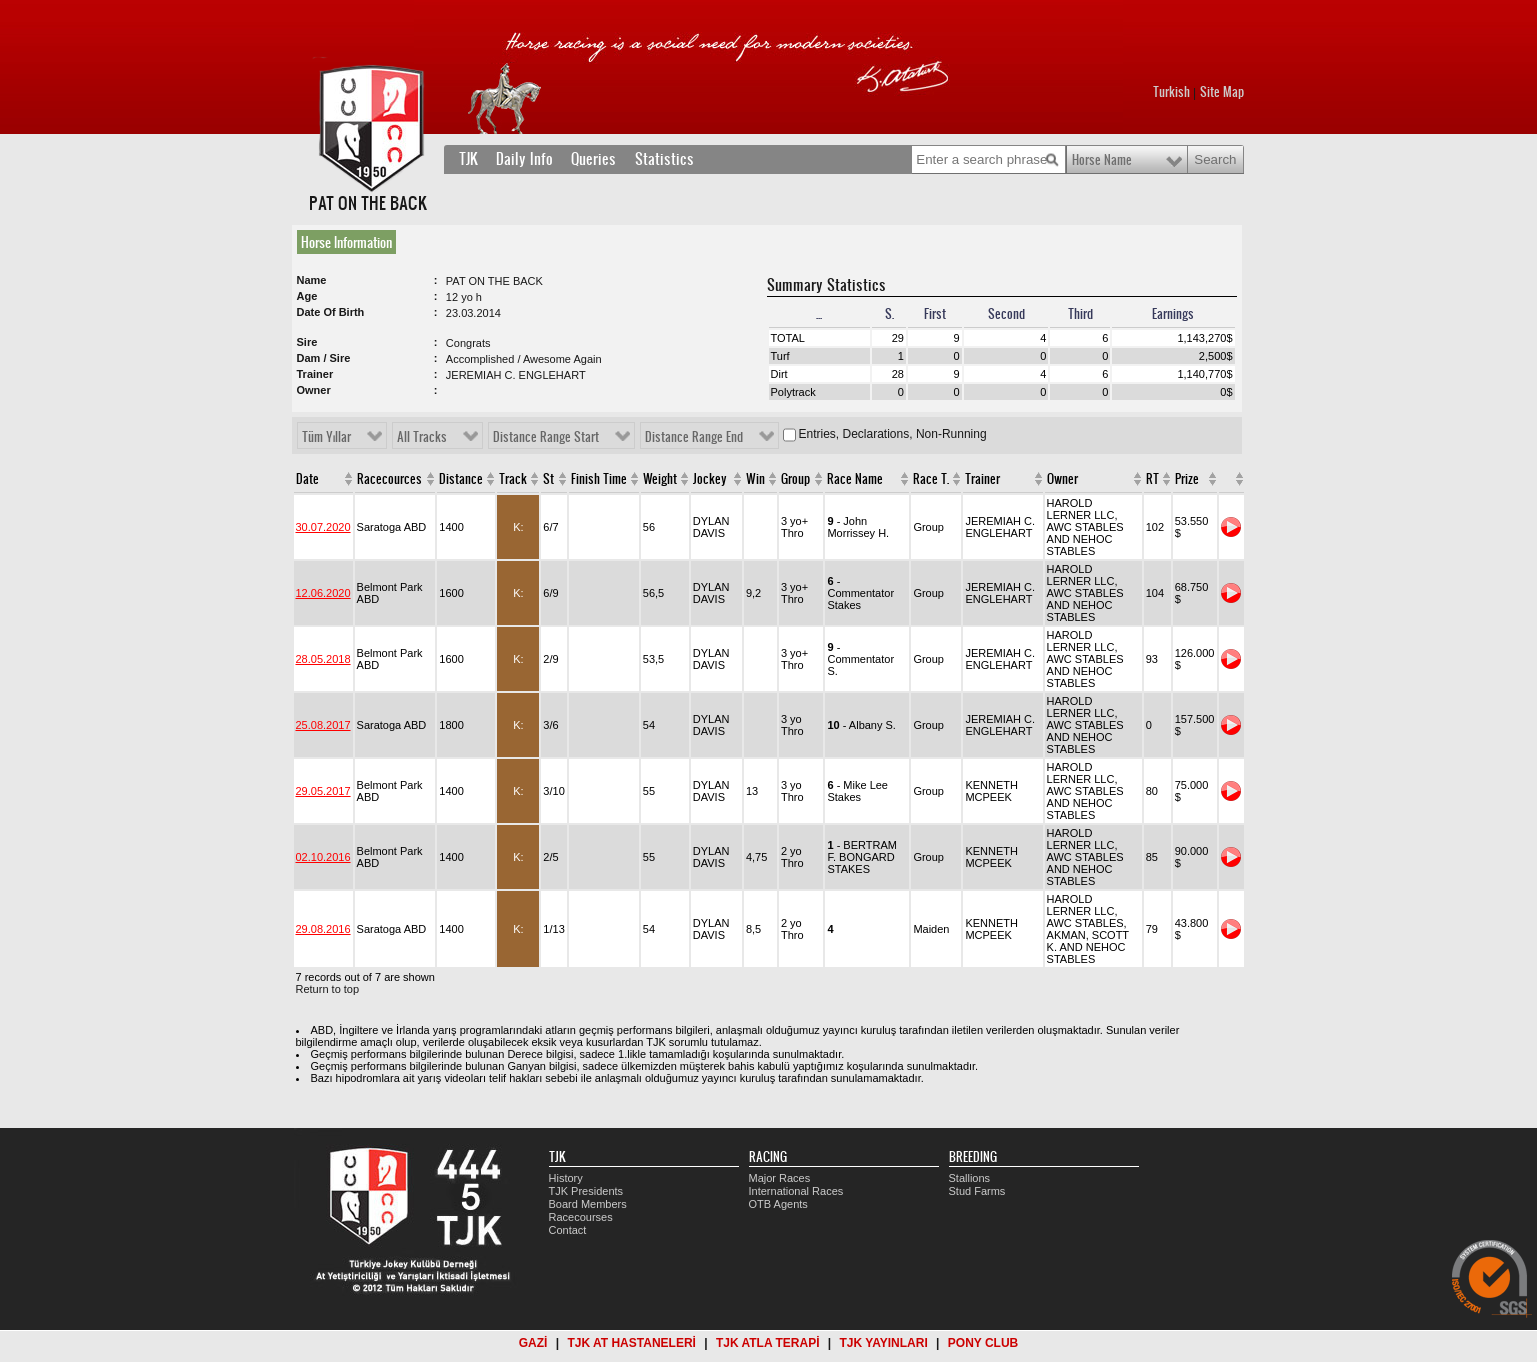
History (566, 1178)
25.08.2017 (323, 725)
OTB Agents (778, 1204)
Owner (1062, 479)
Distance (461, 479)
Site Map (1222, 92)
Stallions (970, 1178)
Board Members (588, 1204)
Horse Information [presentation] (346, 242)
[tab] (350, 242)
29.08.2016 (323, 929)
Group (795, 479)
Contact (568, 1230)
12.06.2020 (323, 593)
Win (755, 479)
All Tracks (422, 437)
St (548, 479)
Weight (660, 479)
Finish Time (599, 479)
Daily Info (524, 159)
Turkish (1171, 92)
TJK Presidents (586, 1191)
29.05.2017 (323, 791)
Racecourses (581, 1217)
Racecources (389, 479)
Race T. (931, 479)
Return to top (328, 989)
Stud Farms (977, 1191)
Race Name (855, 479)
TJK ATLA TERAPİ (768, 1343)
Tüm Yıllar (326, 437)
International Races (796, 1191)
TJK (468, 159)
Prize (1187, 479)
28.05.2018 (323, 659)
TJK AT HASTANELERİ (631, 1343)
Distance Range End (694, 437)
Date (307, 479)
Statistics (664, 159)
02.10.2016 (323, 857)
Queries (593, 159)
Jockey (710, 479)
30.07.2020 (323, 527)
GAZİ (533, 1343)
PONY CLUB (983, 1343)
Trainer (982, 479)
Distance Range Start (546, 437)
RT (1152, 479)
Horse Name (1102, 160)
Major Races (780, 1178)
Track (513, 479)
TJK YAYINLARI (884, 1343)
